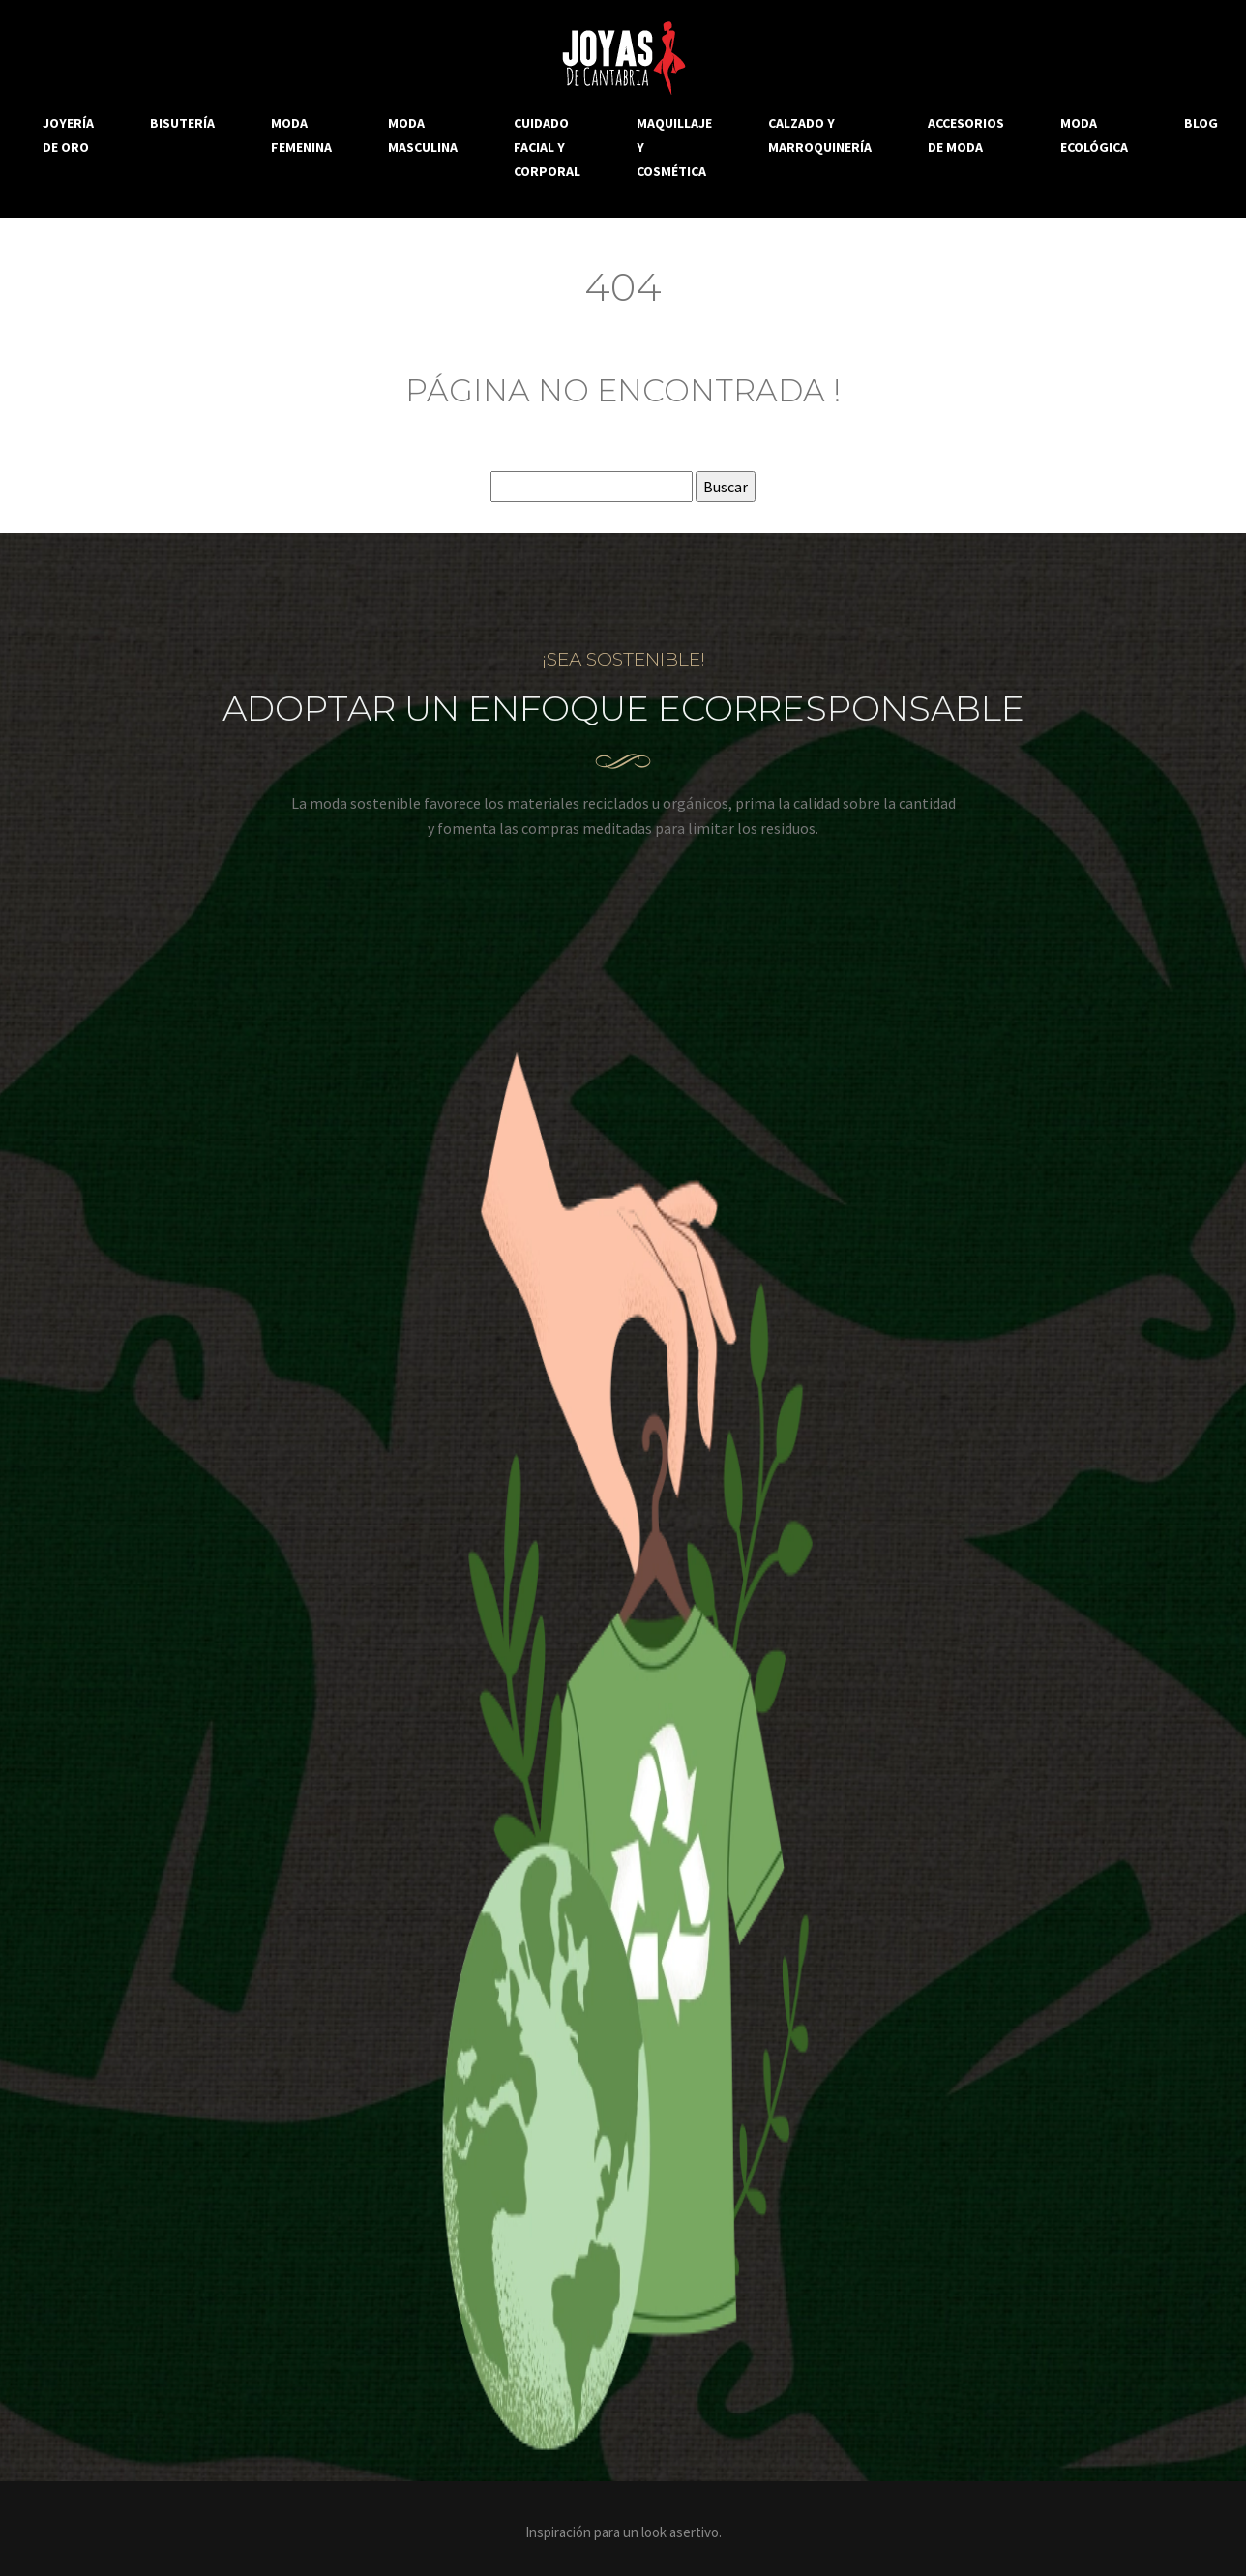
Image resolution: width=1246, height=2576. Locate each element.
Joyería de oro (68, 135)
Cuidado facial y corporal (547, 147)
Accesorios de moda (966, 135)
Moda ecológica (1094, 135)
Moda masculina (423, 135)
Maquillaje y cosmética (674, 147)
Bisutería (182, 123)
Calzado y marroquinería (820, 135)
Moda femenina (301, 135)
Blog (1201, 123)
